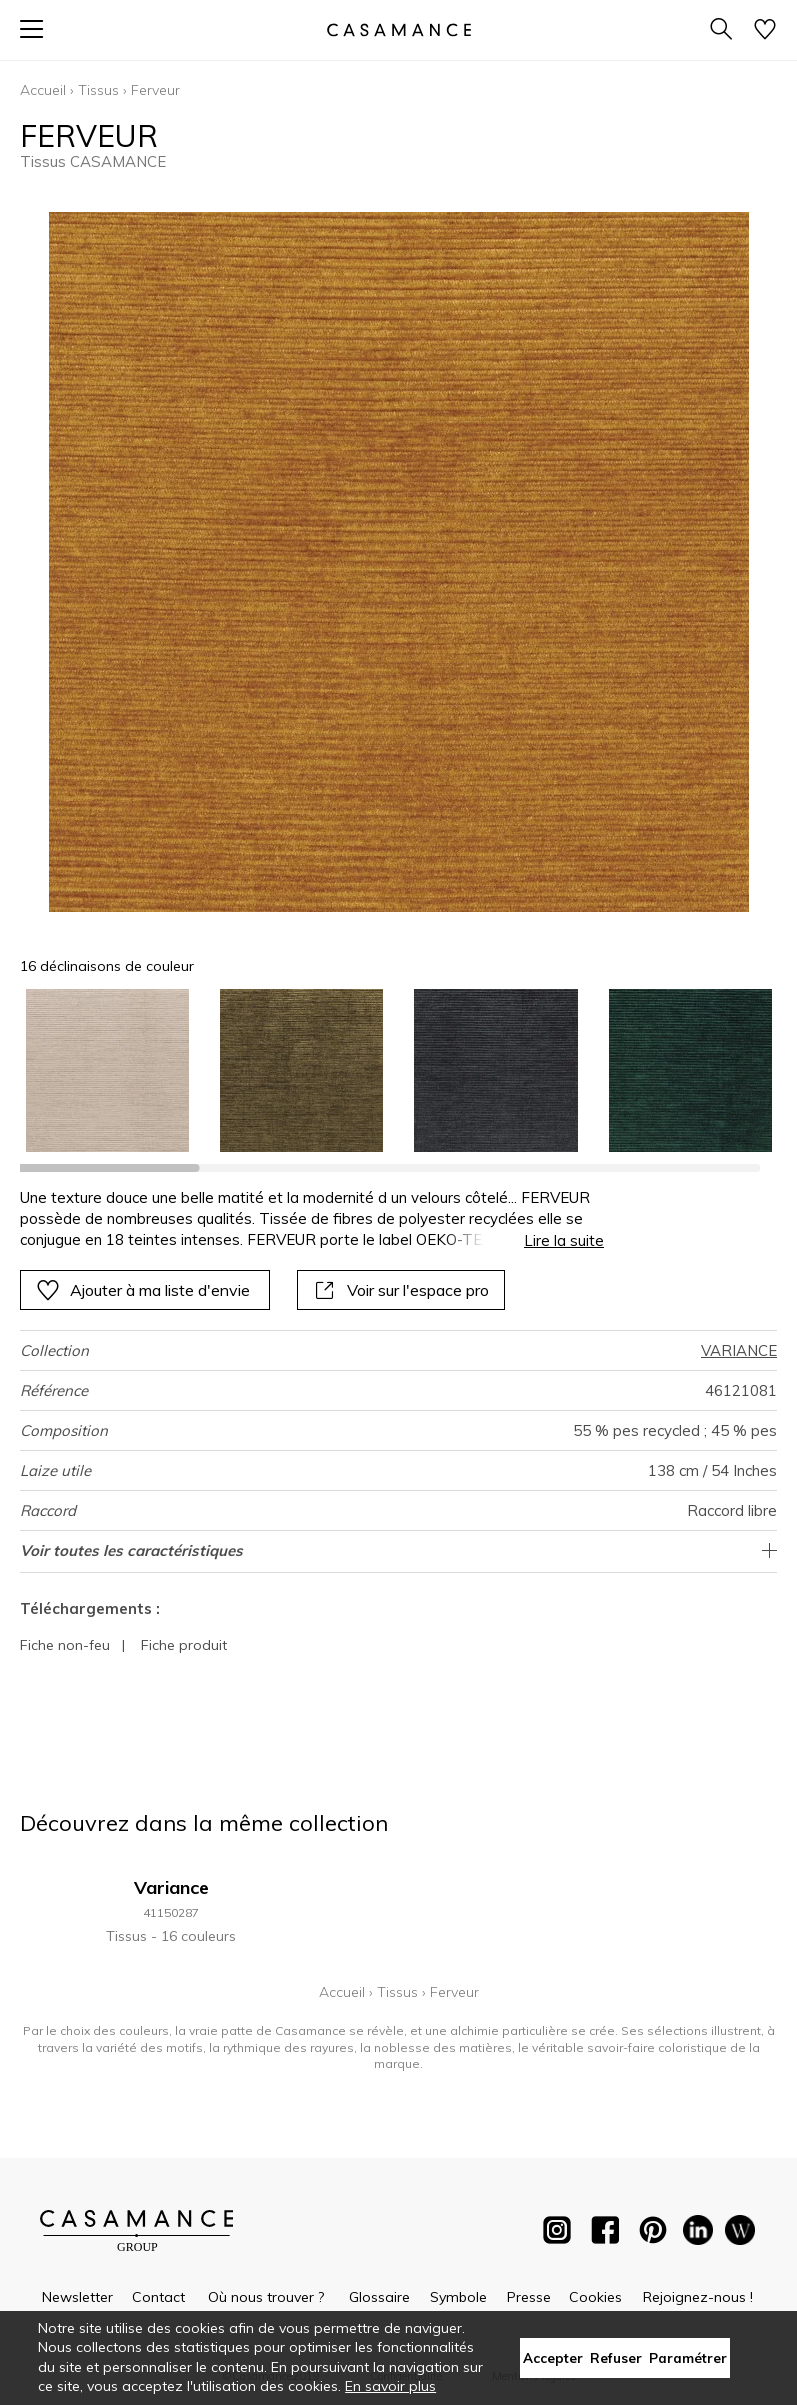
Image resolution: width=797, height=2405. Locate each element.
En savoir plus (390, 2386)
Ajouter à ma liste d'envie (143, 1290)
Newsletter (77, 2297)
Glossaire (379, 2297)
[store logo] (398, 29)
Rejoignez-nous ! (698, 2297)
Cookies (595, 2297)
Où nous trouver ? (266, 2297)
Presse (529, 2297)
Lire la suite (564, 1240)
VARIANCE (739, 1350)
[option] (107, 1070)
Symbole (458, 2297)
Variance (171, 1887)
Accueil (43, 90)
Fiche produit (184, 1645)
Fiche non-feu (65, 1645)
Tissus (98, 90)
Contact (158, 2297)
